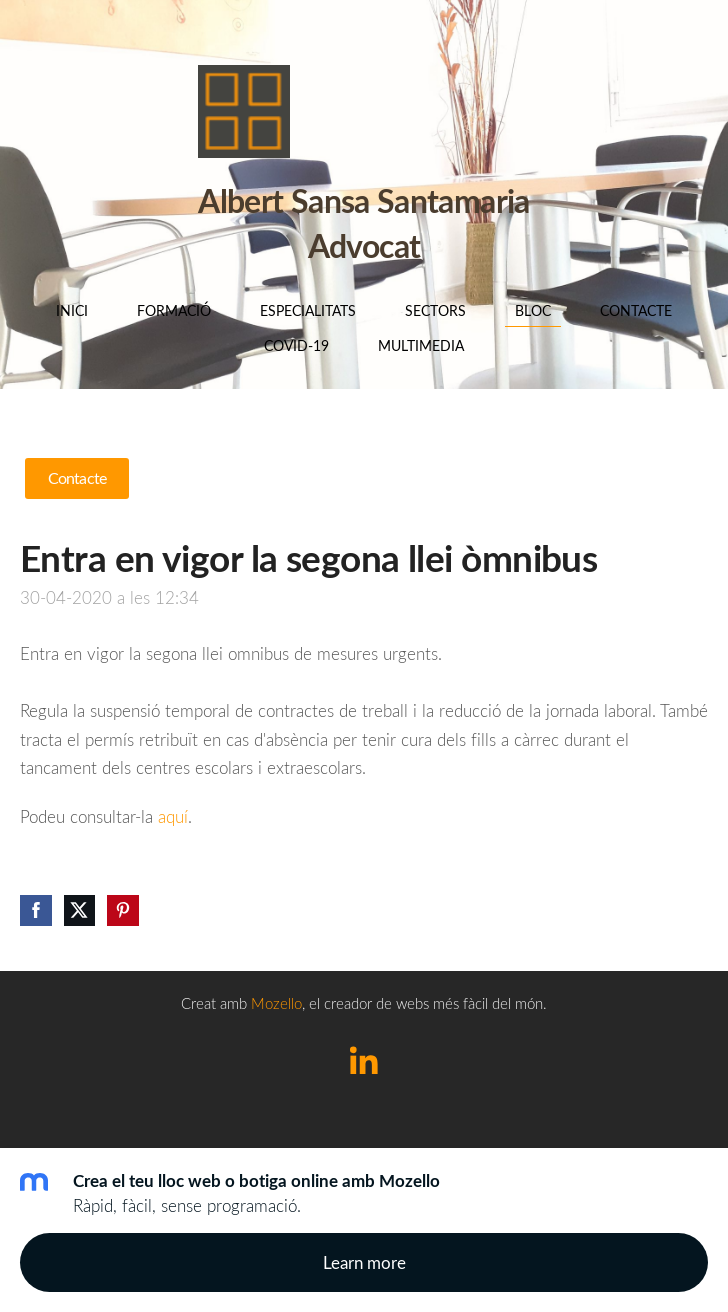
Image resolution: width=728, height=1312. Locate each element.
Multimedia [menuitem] (421, 345)
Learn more (364, 1262)
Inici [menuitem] (72, 310)
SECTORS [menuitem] (435, 310)
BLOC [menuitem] (533, 310)
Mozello (276, 1003)
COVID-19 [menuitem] (296, 345)
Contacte (76, 478)
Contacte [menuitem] (636, 310)
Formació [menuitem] (174, 310)
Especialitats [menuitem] (308, 310)
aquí (173, 816)
